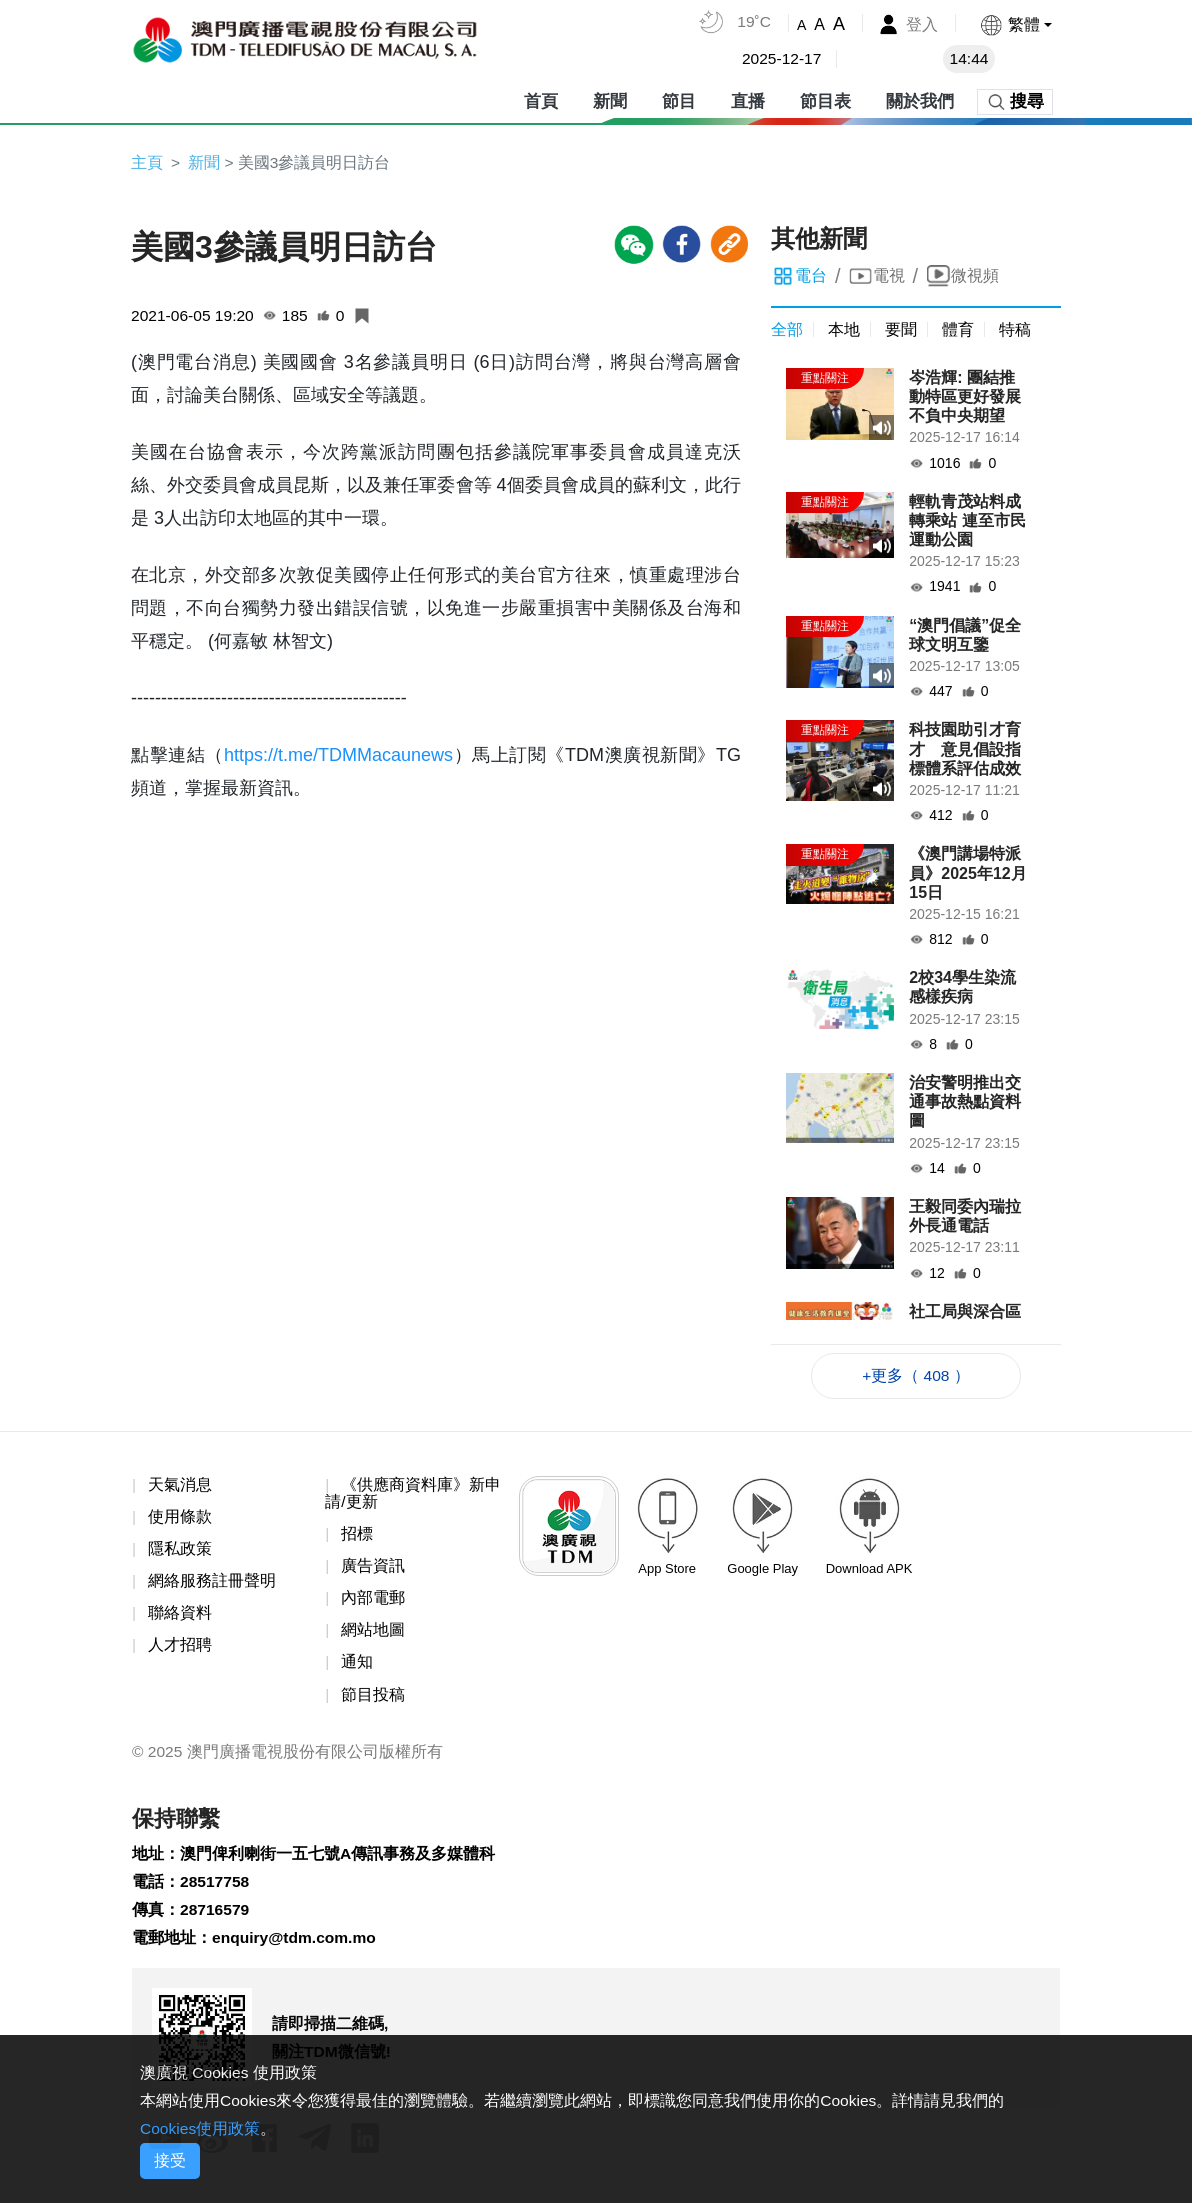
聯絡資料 (180, 1617)
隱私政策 (180, 1551)
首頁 (541, 99)
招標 (357, 1536)
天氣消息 (180, 1486)
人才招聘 (180, 1649)
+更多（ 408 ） (916, 1376)
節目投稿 (373, 1699)
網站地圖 (373, 1634)
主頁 (147, 162)
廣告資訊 (373, 1569)
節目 (679, 99)
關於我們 (920, 99)
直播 (748, 99)
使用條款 (180, 1519)
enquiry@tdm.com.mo (296, 1947)
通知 (357, 1667)
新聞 (610, 99)
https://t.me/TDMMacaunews (338, 756)
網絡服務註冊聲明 (212, 1584)
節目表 (825, 99)
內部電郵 (373, 1602)
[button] (1015, 24)
